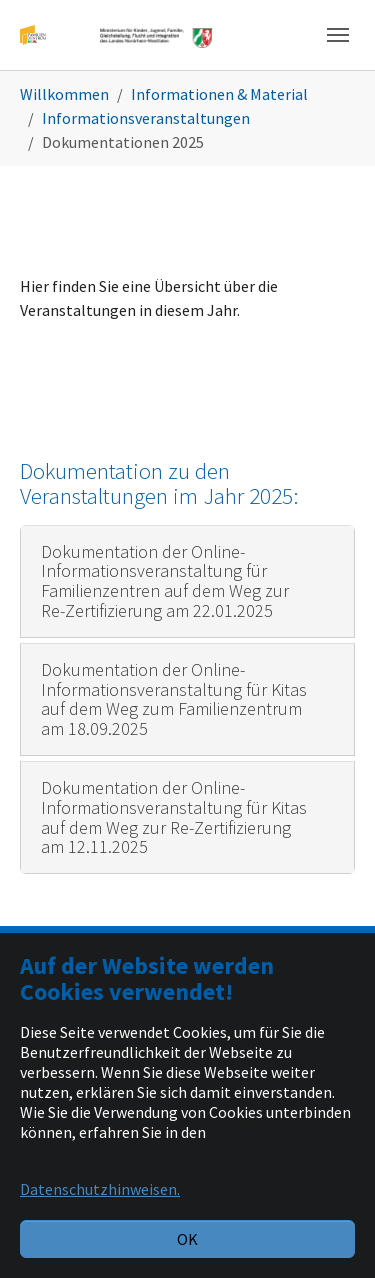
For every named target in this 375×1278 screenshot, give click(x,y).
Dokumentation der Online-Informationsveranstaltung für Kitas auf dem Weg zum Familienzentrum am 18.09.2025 (174, 699)
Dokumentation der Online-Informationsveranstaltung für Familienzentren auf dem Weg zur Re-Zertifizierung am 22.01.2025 (165, 581)
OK (187, 1239)
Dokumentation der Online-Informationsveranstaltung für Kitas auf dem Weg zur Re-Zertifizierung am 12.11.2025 (174, 817)
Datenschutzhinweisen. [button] (100, 1189)
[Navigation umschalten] (338, 35)
